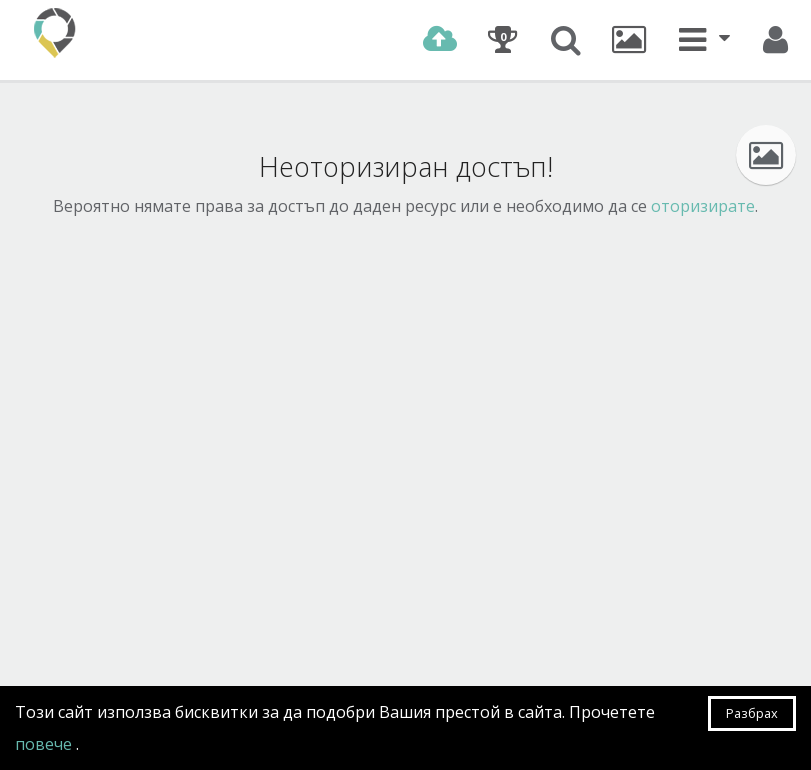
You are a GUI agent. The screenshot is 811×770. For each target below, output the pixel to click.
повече (45, 744)
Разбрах (752, 713)
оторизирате (703, 206)
